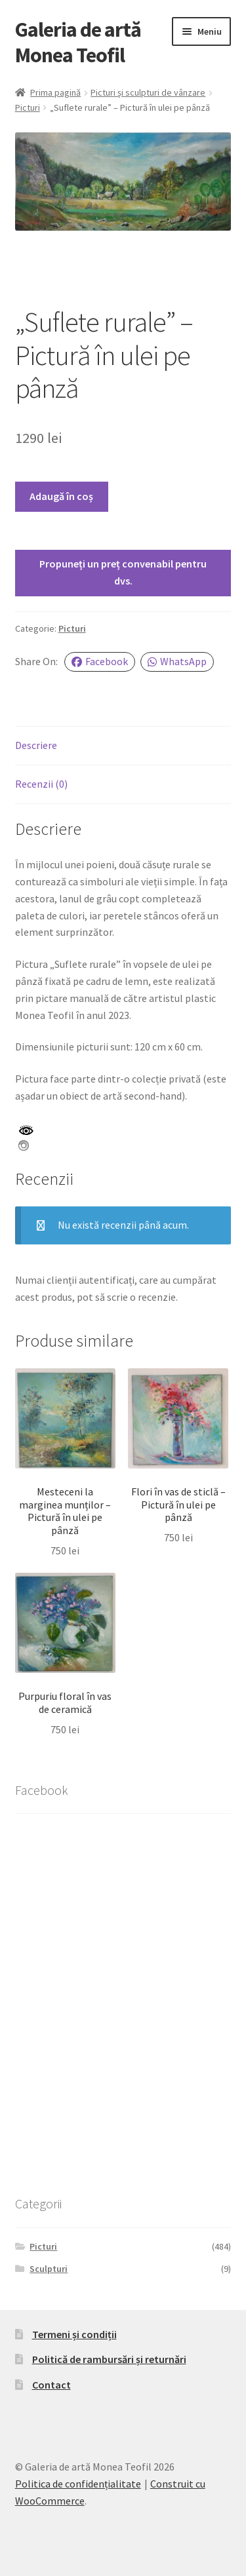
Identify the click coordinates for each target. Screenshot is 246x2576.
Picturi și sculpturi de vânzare (148, 92)
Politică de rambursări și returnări (109, 2359)
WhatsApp (177, 661)
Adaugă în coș (61, 496)
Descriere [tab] (36, 745)
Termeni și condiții (74, 2334)
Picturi (27, 107)
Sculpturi (49, 2269)
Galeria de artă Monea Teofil (78, 42)
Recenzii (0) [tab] (41, 783)
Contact (51, 2384)
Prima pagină (55, 92)
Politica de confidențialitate (78, 2483)
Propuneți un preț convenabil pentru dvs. (123, 572)
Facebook (100, 661)
